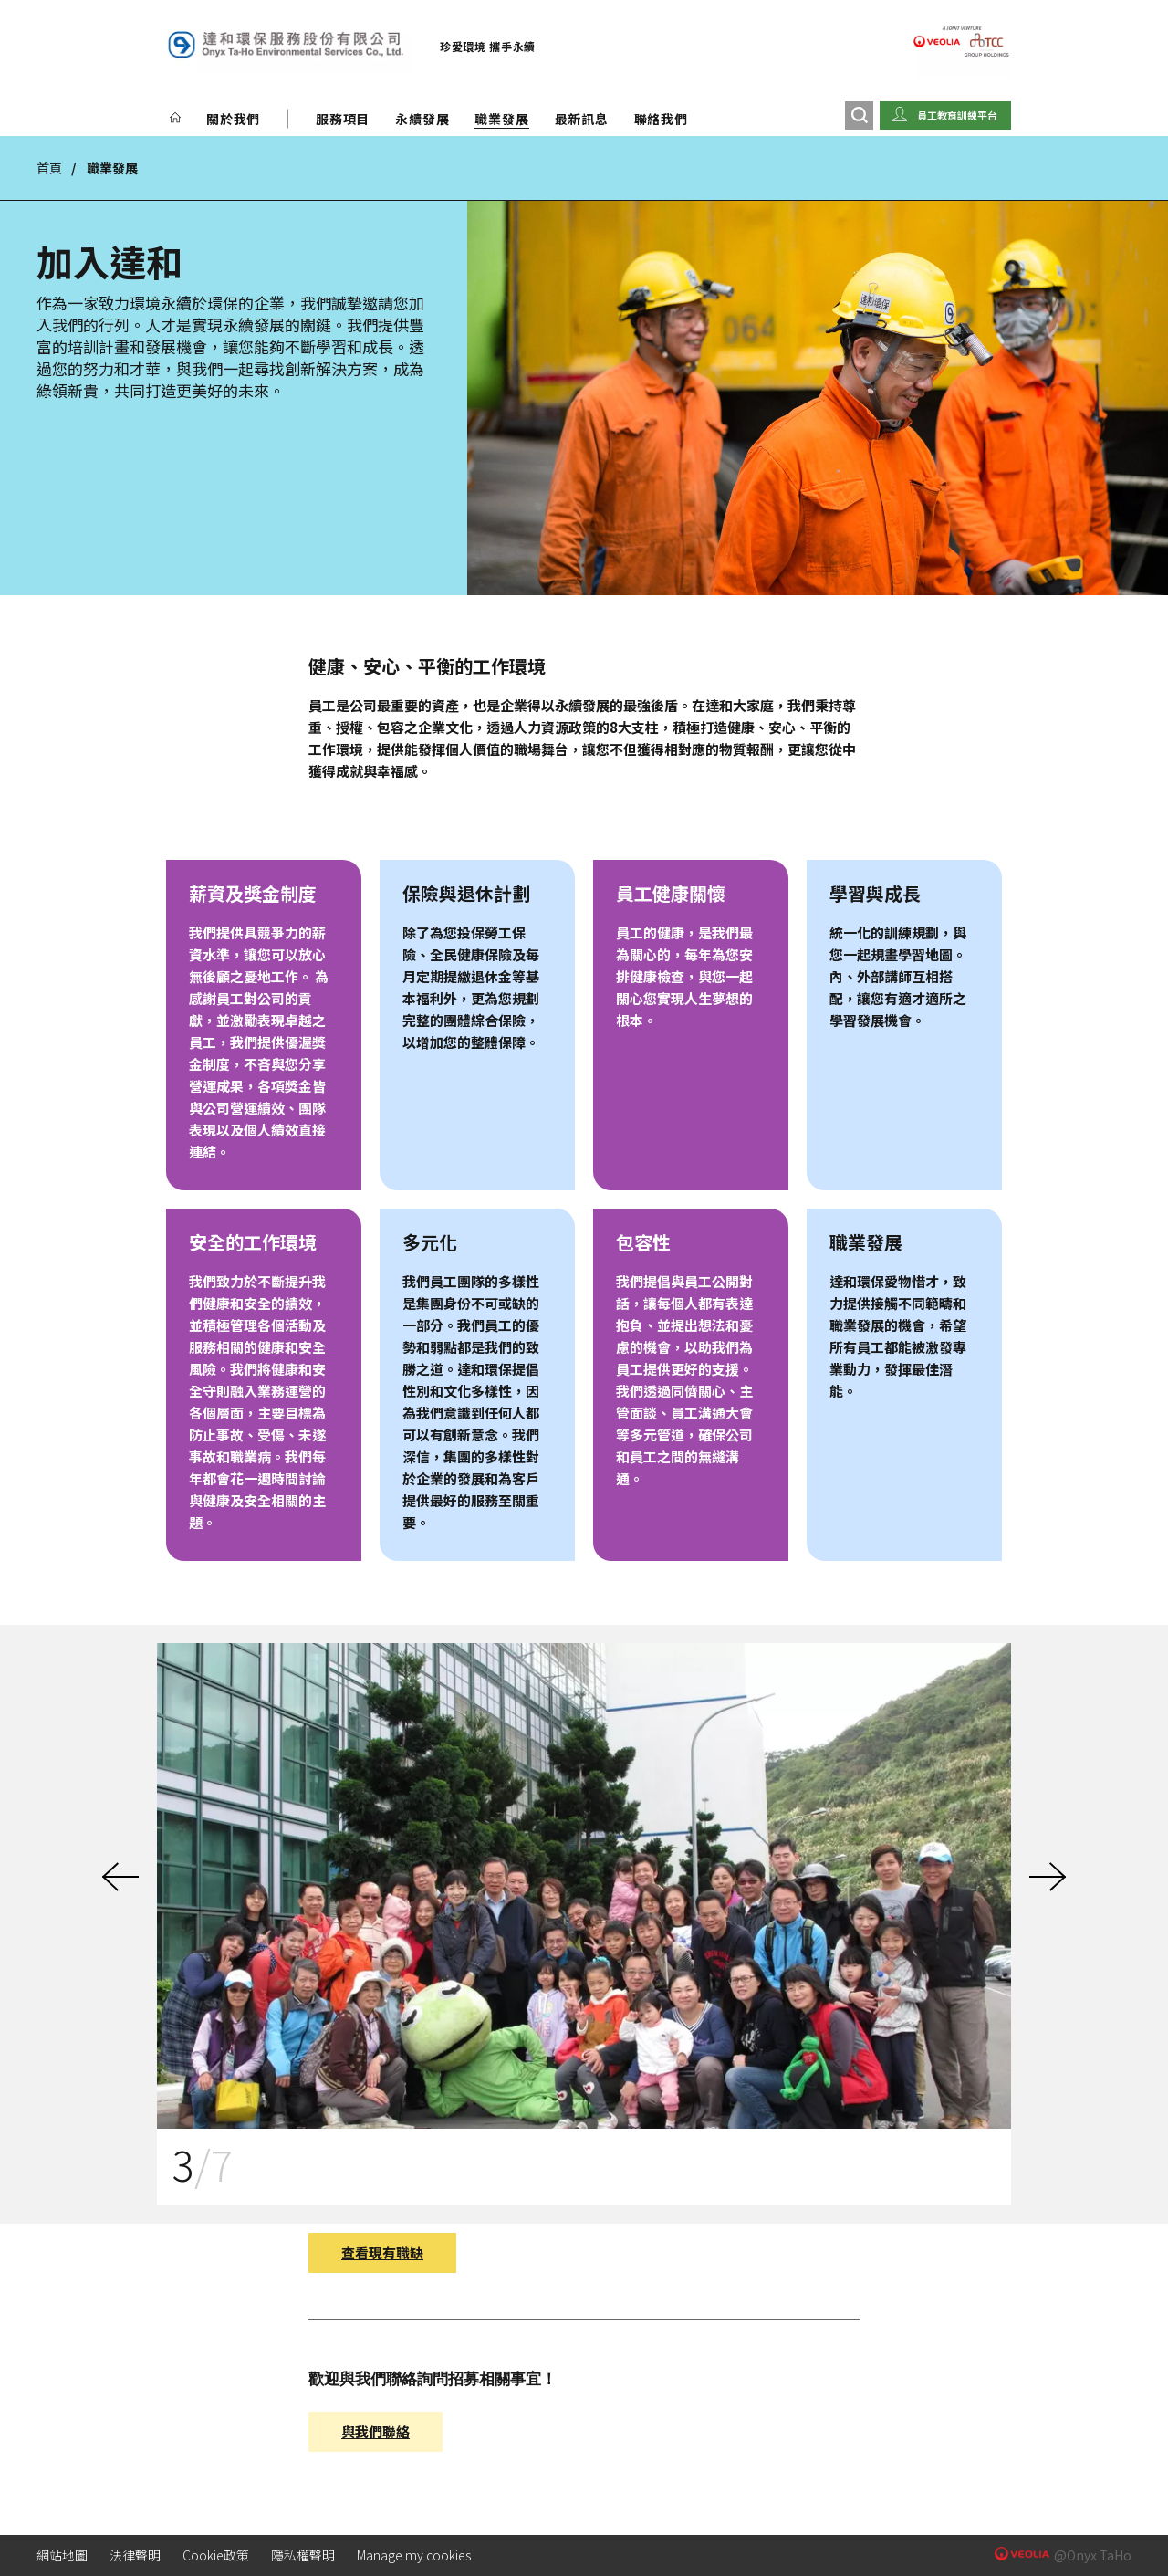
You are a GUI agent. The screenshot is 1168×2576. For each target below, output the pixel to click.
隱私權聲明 (303, 2555)
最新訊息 (582, 119)
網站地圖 (62, 2555)
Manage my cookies (414, 2555)
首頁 (49, 168)
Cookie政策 (215, 2555)
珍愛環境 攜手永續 (488, 46)
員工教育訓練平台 (957, 115)
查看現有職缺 (382, 2252)
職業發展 (501, 119)
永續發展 (422, 119)
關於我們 (233, 119)
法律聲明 (135, 2555)
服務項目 (343, 119)
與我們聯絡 (375, 2431)
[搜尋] (859, 115)
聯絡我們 (661, 119)
